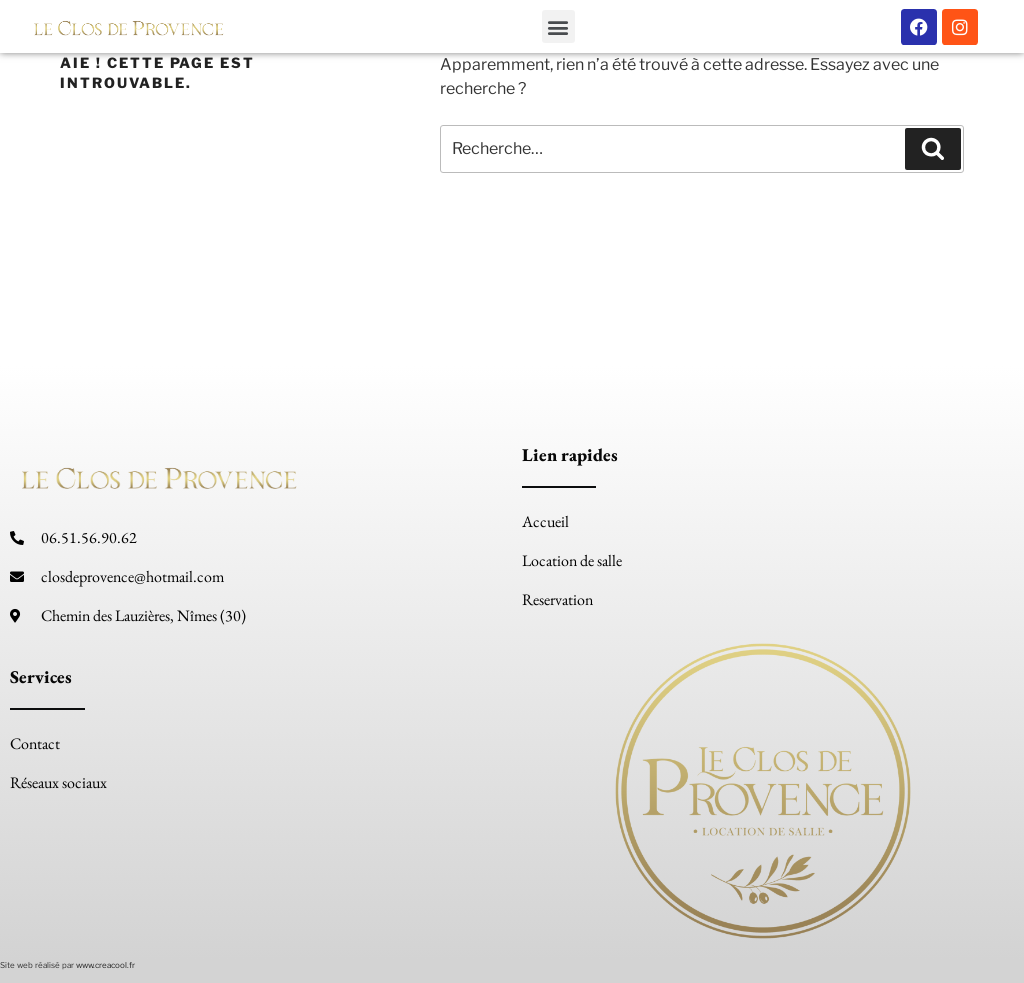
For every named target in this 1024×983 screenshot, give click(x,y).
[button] (558, 26)
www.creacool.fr (105, 965)
